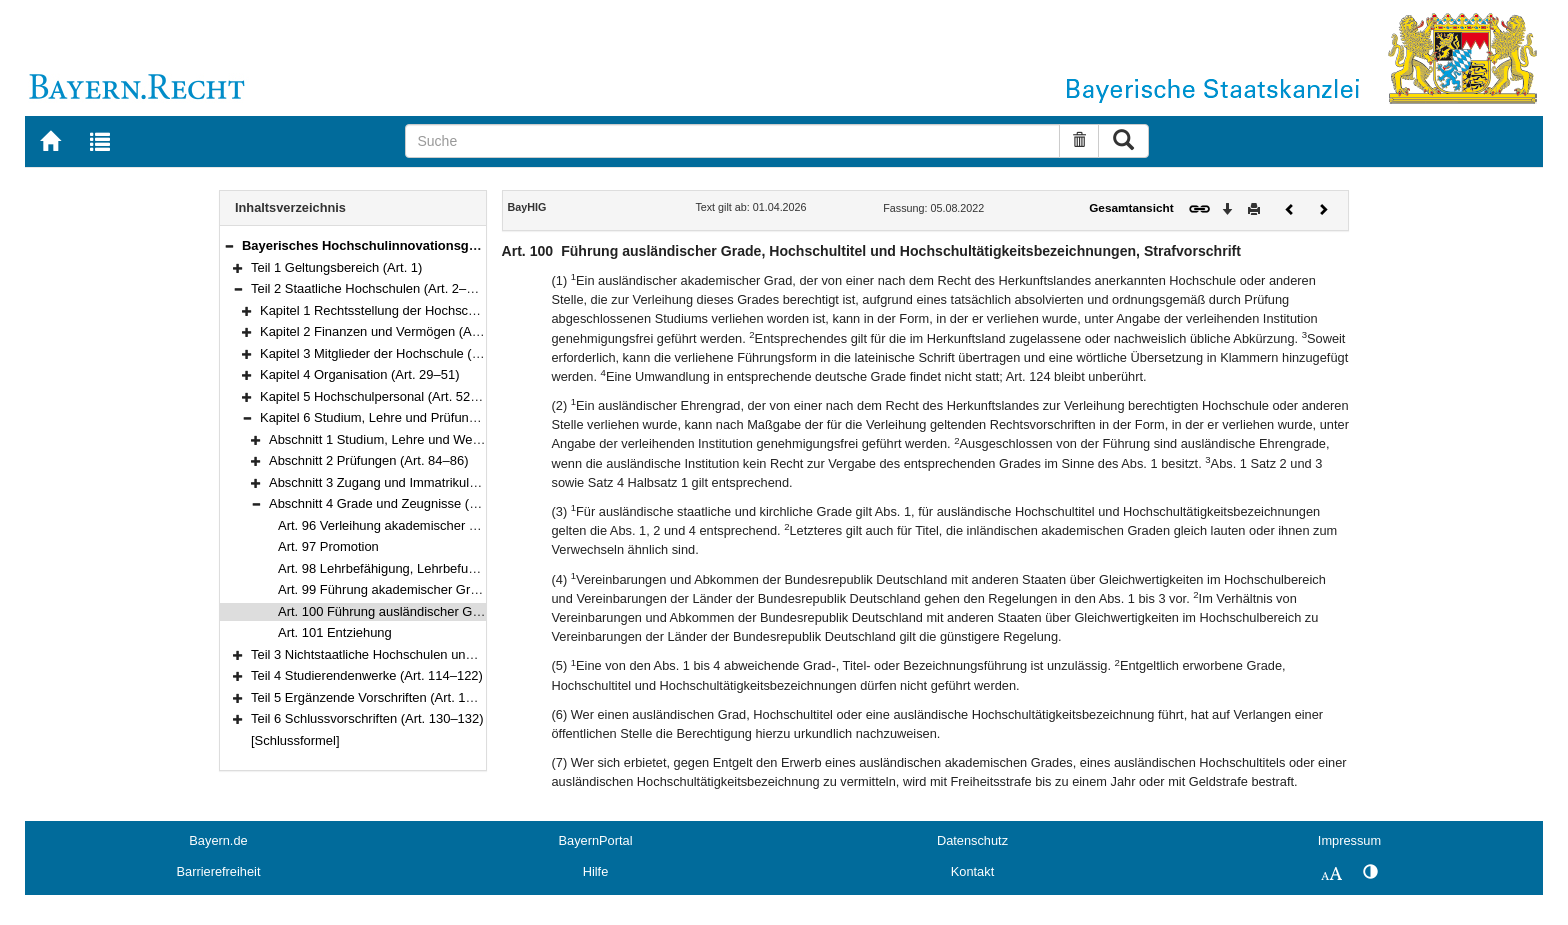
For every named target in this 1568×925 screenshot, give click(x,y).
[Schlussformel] (295, 740)
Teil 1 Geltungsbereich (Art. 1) (336, 267)
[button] (229, 245)
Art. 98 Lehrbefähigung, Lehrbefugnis (385, 568)
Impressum (1349, 840)
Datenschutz (972, 840)
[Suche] (732, 141)
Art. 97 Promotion (328, 546)
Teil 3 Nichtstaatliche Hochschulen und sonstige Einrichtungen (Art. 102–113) (472, 654)
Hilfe (596, 871)
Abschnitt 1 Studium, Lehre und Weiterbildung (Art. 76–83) (436, 439)
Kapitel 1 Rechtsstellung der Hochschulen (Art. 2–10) (412, 310)
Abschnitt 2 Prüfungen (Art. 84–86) (368, 460)
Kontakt (972, 871)
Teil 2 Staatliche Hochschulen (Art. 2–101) (371, 288)
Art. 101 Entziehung (335, 632)
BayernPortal (596, 840)
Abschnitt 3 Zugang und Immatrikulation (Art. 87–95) (419, 482)
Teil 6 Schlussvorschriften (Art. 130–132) (367, 718)
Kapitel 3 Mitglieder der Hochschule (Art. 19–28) (398, 353)
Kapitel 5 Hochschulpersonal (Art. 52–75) (378, 396)
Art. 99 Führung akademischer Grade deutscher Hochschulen (454, 589)
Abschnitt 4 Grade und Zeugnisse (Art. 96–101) (404, 503)
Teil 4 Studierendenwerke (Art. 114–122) (367, 675)
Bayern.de (218, 840)
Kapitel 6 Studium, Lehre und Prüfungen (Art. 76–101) (415, 417)
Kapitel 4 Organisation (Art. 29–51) (359, 374)
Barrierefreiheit (219, 871)
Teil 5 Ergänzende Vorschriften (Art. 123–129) (382, 697)
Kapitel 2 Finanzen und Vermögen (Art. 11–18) (393, 331)
